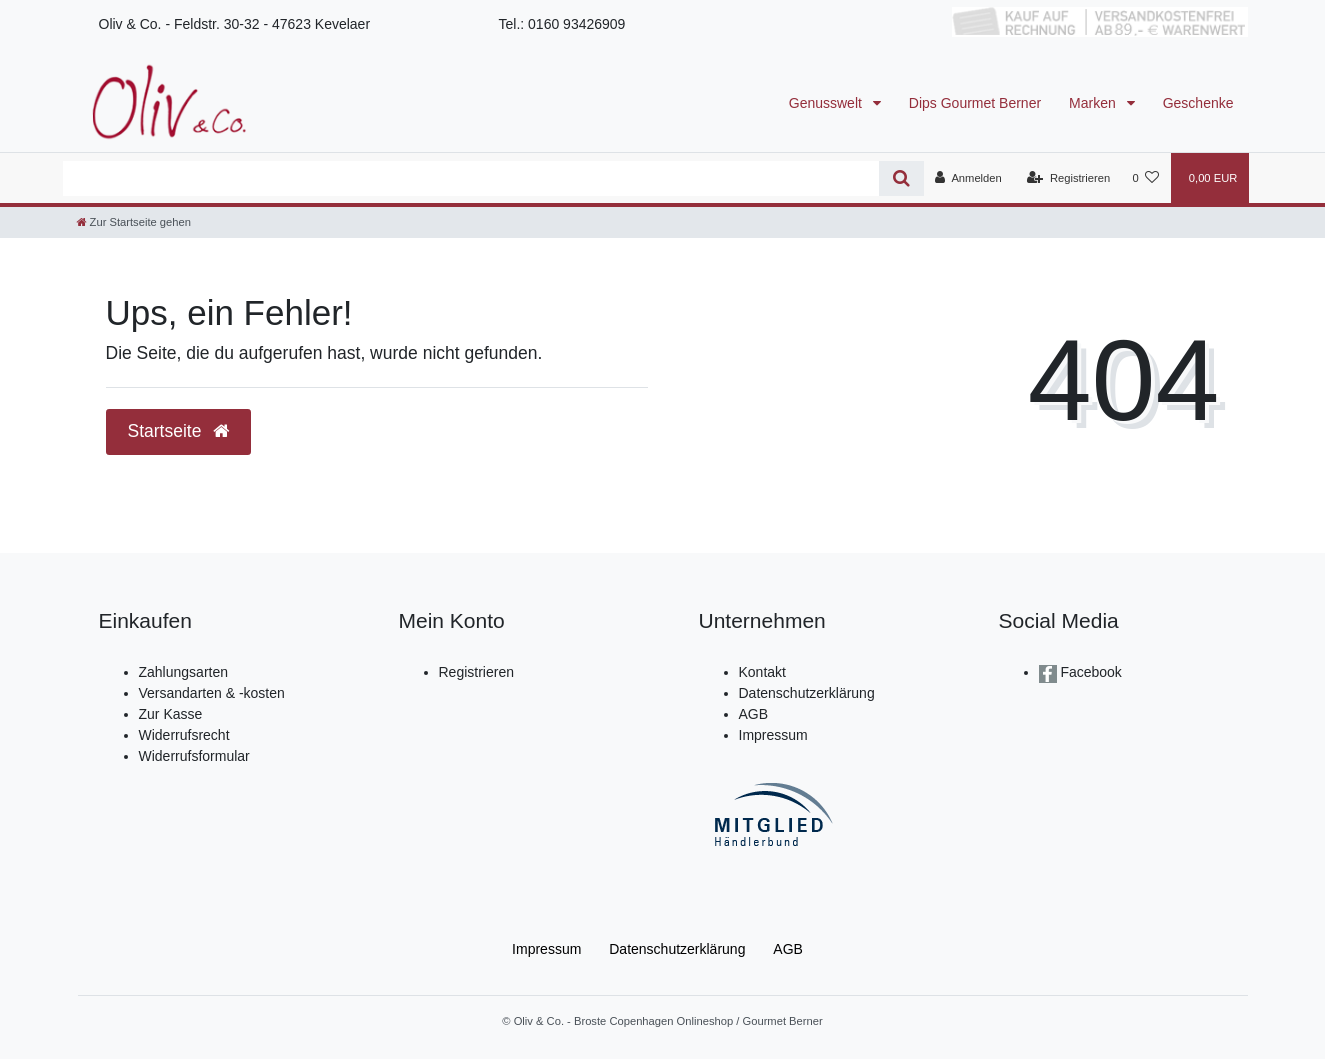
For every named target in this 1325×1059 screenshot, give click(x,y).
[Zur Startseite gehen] (134, 222)
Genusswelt (827, 103)
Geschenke (1198, 103)
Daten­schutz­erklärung (677, 949)
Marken (1094, 103)
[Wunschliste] (1145, 178)
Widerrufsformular (194, 756)
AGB (754, 714)
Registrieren (476, 672)
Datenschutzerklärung (807, 693)
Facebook (1089, 672)
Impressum (773, 735)
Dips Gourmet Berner (975, 103)
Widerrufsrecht (184, 735)
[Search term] (471, 178)
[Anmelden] (968, 178)
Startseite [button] (179, 431)
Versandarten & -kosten (212, 693)
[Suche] (901, 178)
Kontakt (762, 672)
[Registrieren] (1068, 178)
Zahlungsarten (184, 672)
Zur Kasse (171, 714)
